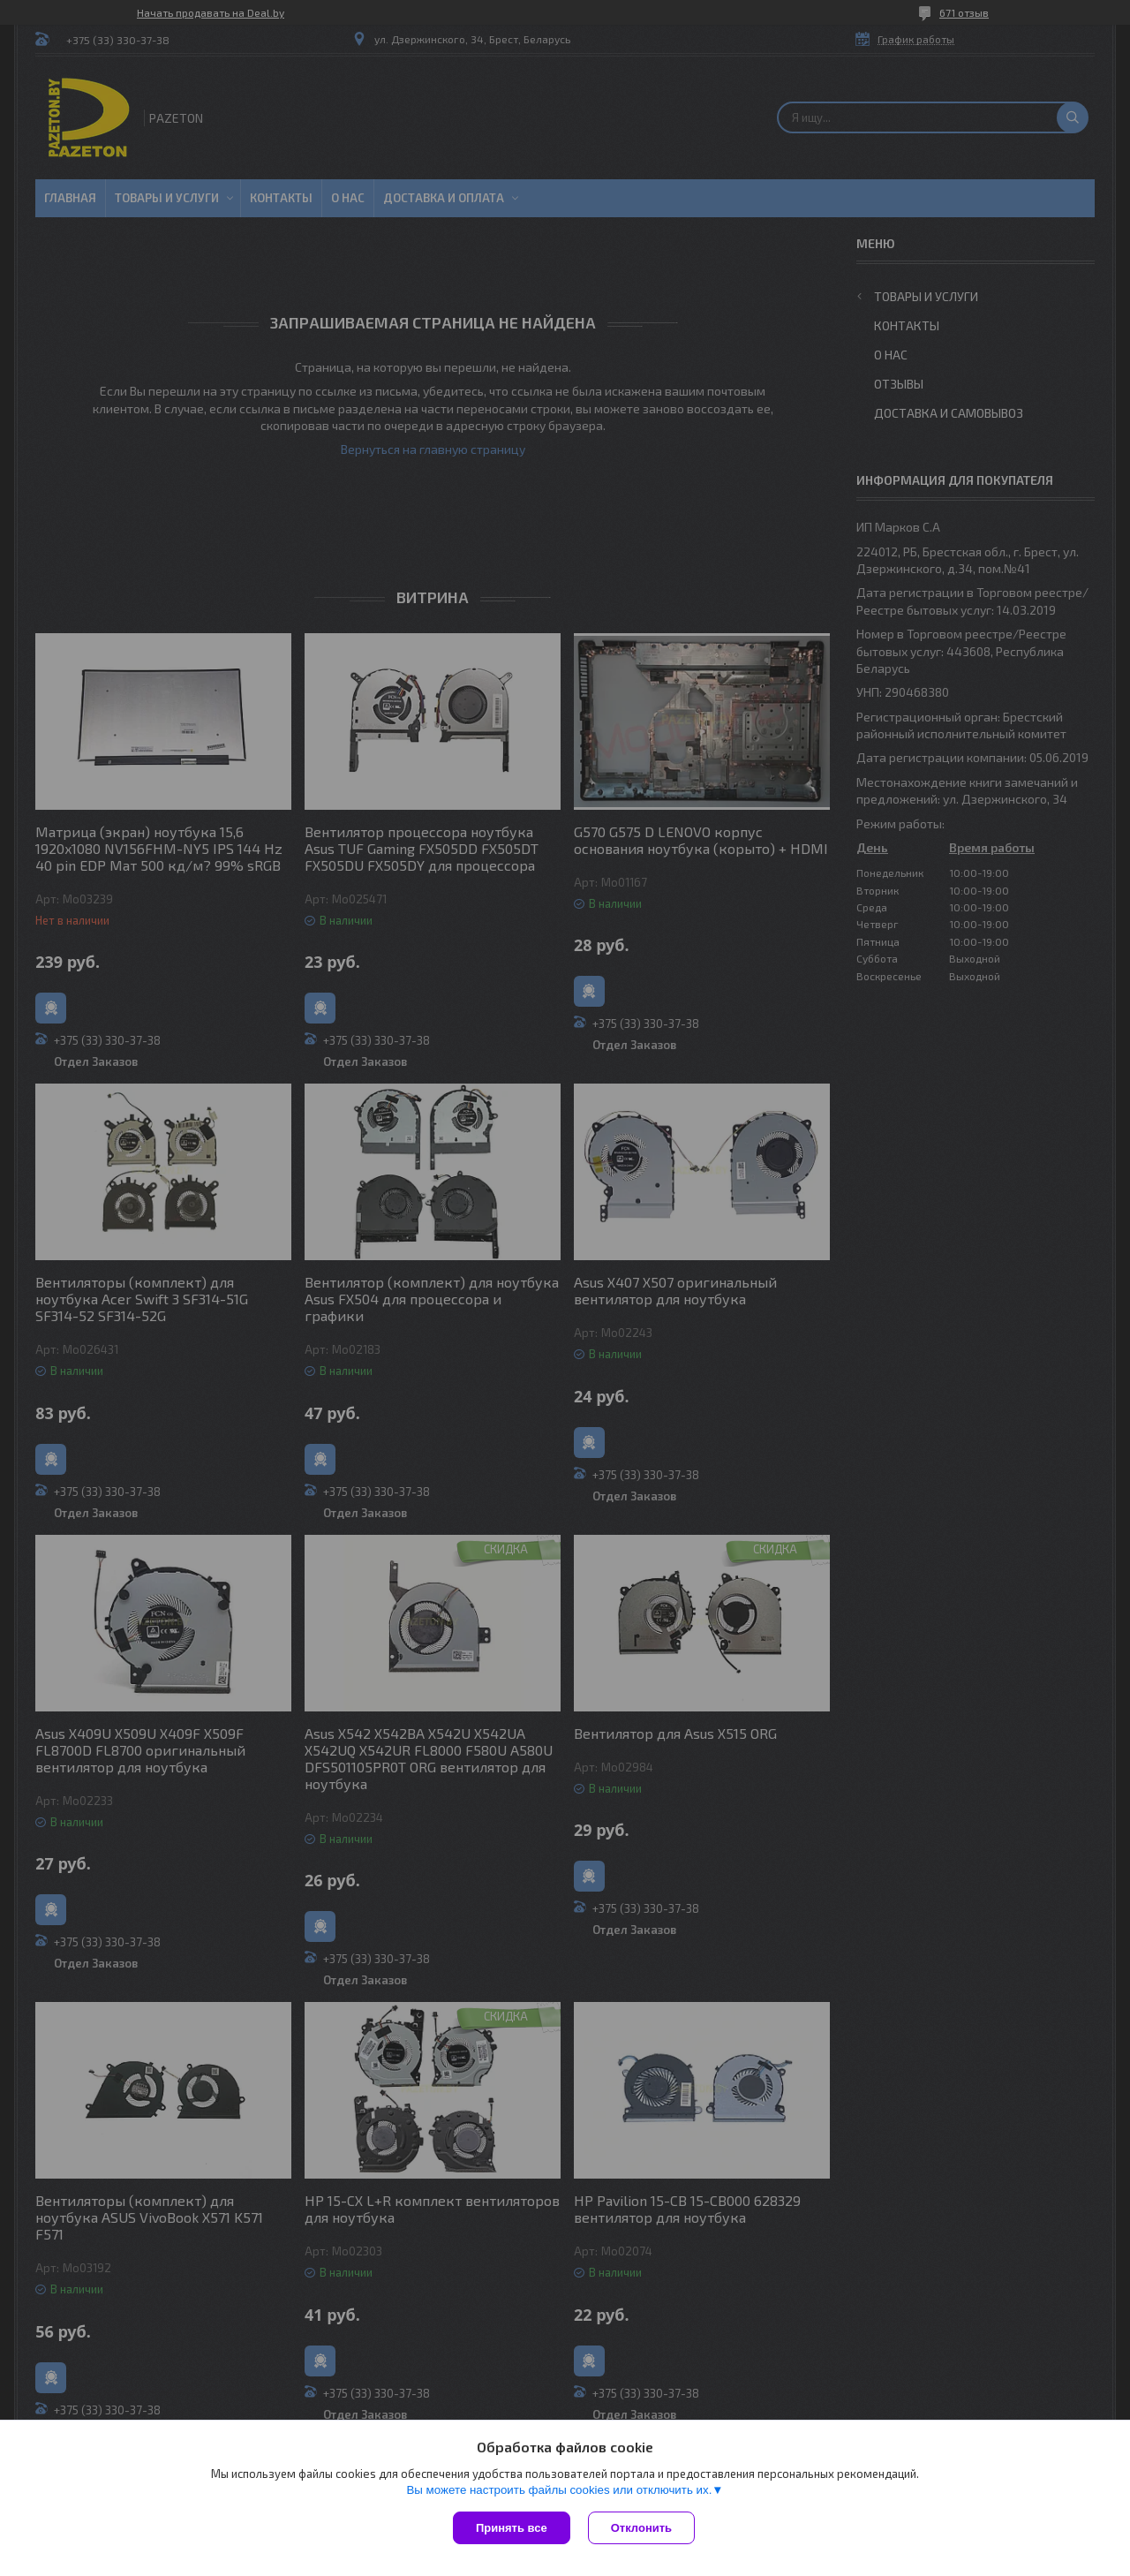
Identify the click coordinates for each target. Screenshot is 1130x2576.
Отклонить (641, 2527)
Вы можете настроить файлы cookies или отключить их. (559, 2490)
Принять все (511, 2527)
